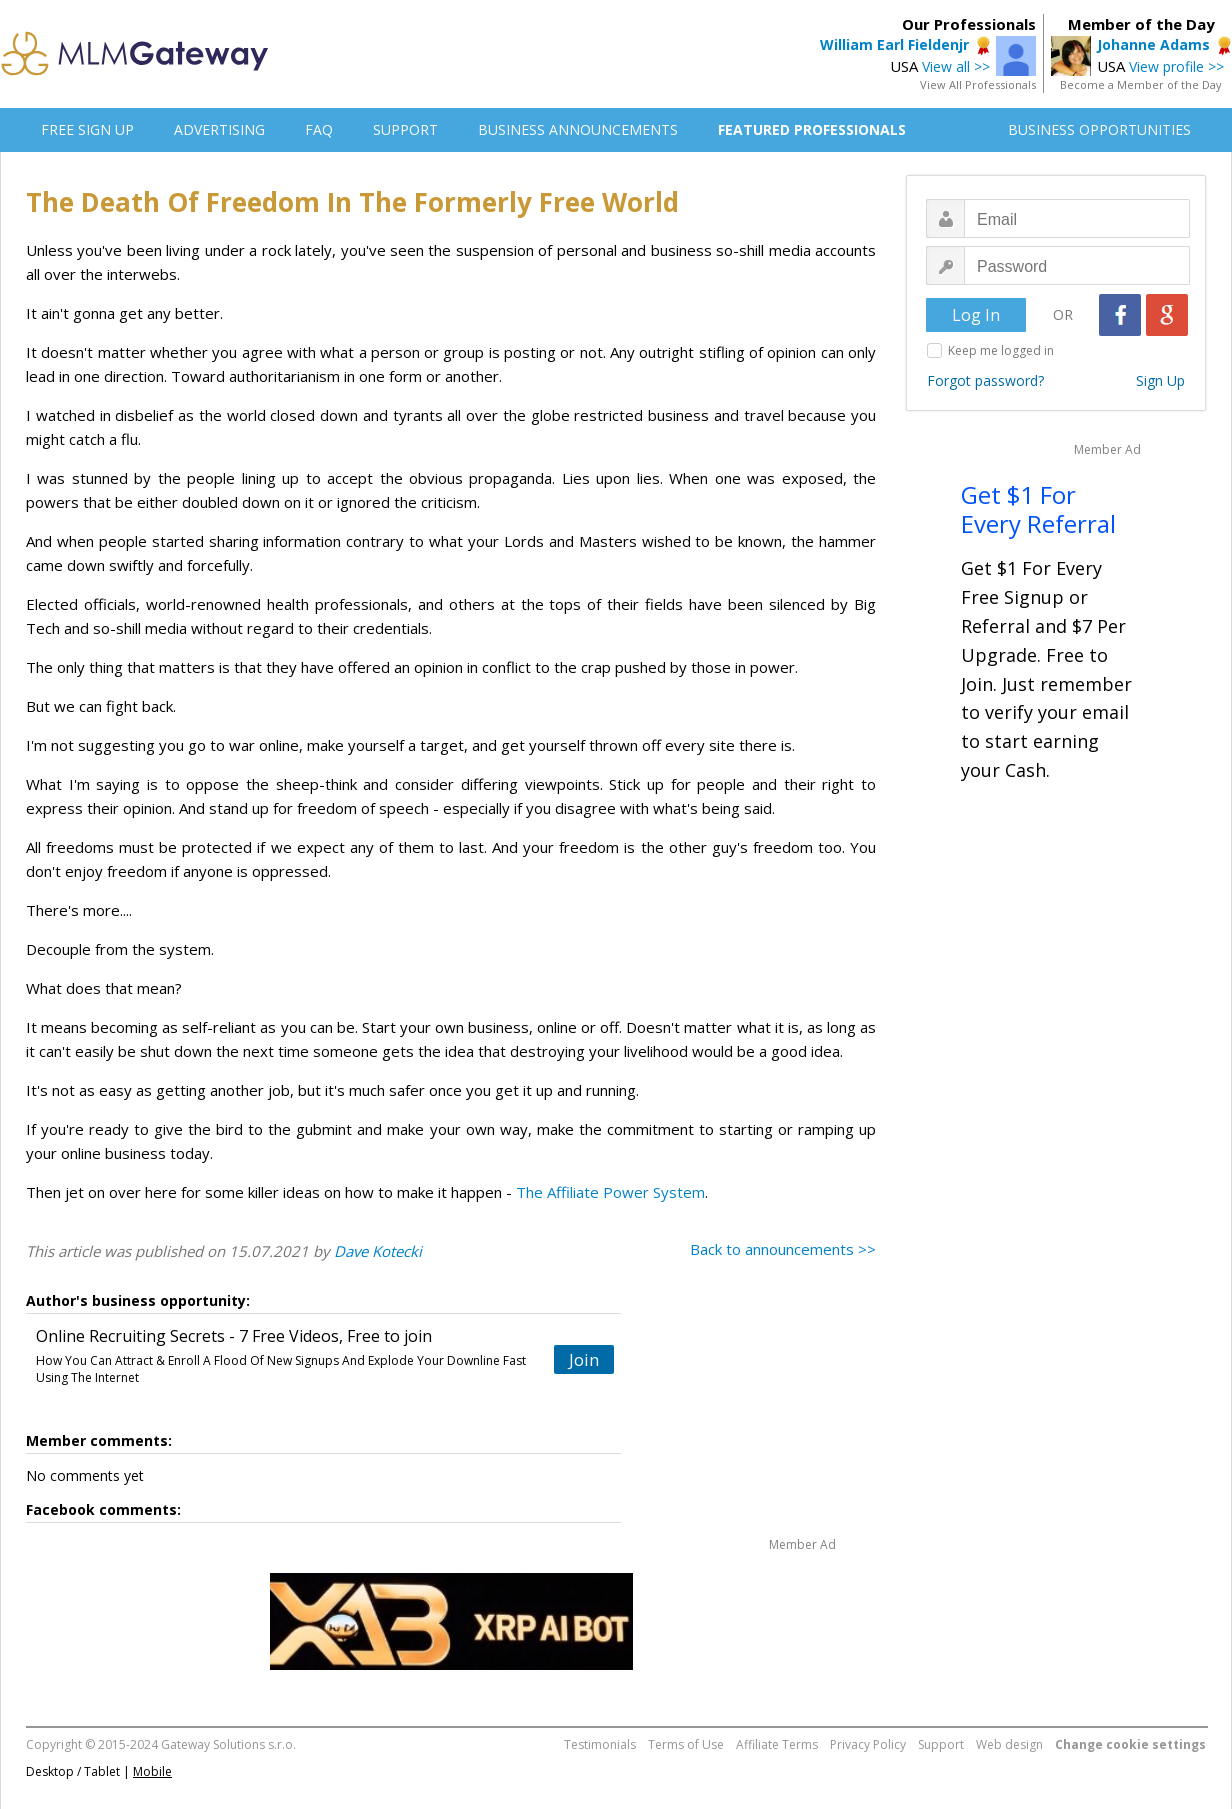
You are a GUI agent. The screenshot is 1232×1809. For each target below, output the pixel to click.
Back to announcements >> (783, 1249)
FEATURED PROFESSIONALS (812, 129)
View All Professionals (978, 84)
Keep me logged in (1001, 350)
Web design (1009, 1744)
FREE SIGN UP (87, 129)
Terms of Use (686, 1744)
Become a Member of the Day (1141, 84)
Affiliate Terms (777, 1744)
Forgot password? (985, 380)
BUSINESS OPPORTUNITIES (1099, 129)
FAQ (319, 129)
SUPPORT (405, 129)
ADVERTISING (219, 129)
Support (941, 1744)
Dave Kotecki (378, 1251)
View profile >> (1176, 66)
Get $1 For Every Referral (1038, 509)
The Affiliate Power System (610, 1192)
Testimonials (600, 1744)
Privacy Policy (868, 1744)
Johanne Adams (1153, 44)
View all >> (956, 66)
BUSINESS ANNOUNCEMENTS (578, 129)
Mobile (152, 1771)
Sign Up (1160, 380)
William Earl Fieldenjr (894, 44)
